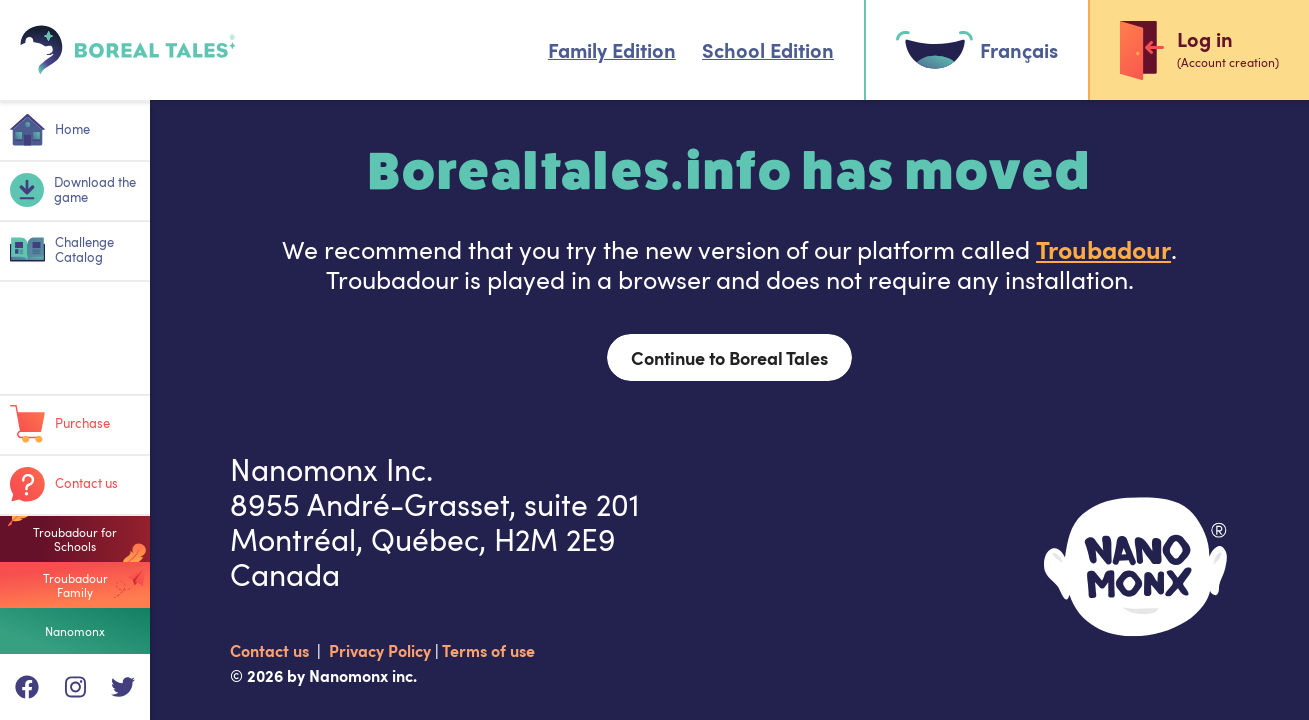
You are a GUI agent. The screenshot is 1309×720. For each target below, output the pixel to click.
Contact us (271, 650)
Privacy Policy (382, 650)
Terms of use (488, 650)
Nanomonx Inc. (331, 469)
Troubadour (1103, 248)
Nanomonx (75, 631)
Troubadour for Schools (75, 539)
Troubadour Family (75, 585)
